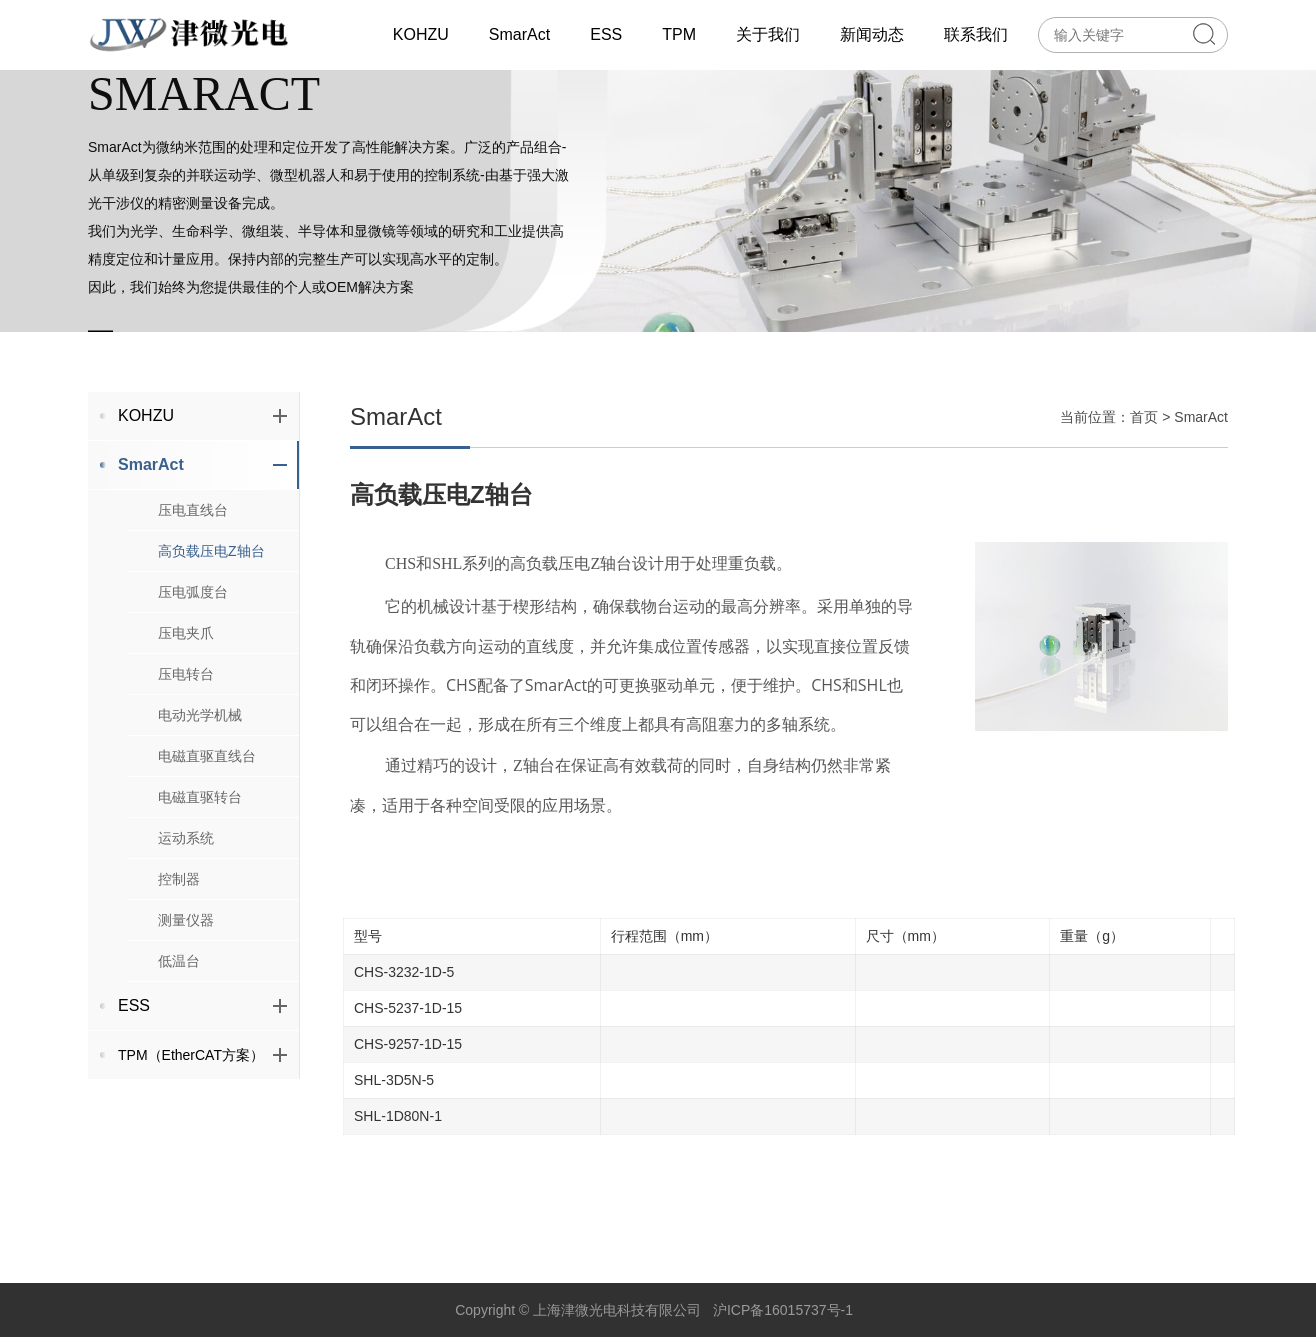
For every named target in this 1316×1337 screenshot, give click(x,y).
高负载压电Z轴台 (211, 571)
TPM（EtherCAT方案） (202, 1075)
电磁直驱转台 (200, 817)
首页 (1144, 437)
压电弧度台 (193, 612)
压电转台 (186, 694)
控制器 (179, 899)
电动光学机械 (200, 735)
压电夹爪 (186, 653)
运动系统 (186, 858)
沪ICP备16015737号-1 (783, 1310)
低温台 (179, 981)
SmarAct (202, 484)
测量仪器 (186, 940)
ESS (202, 1025)
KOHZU (202, 435)
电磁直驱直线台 (207, 776)
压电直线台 (193, 530)
